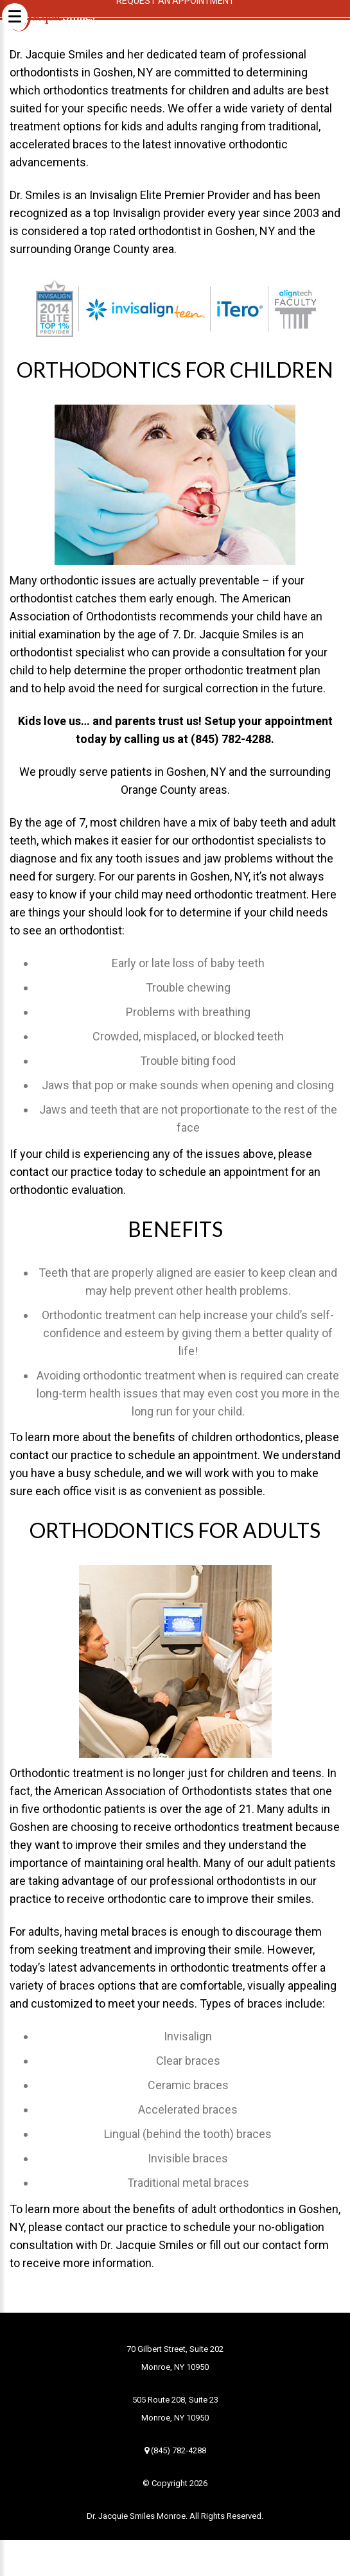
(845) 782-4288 (175, 2450)
